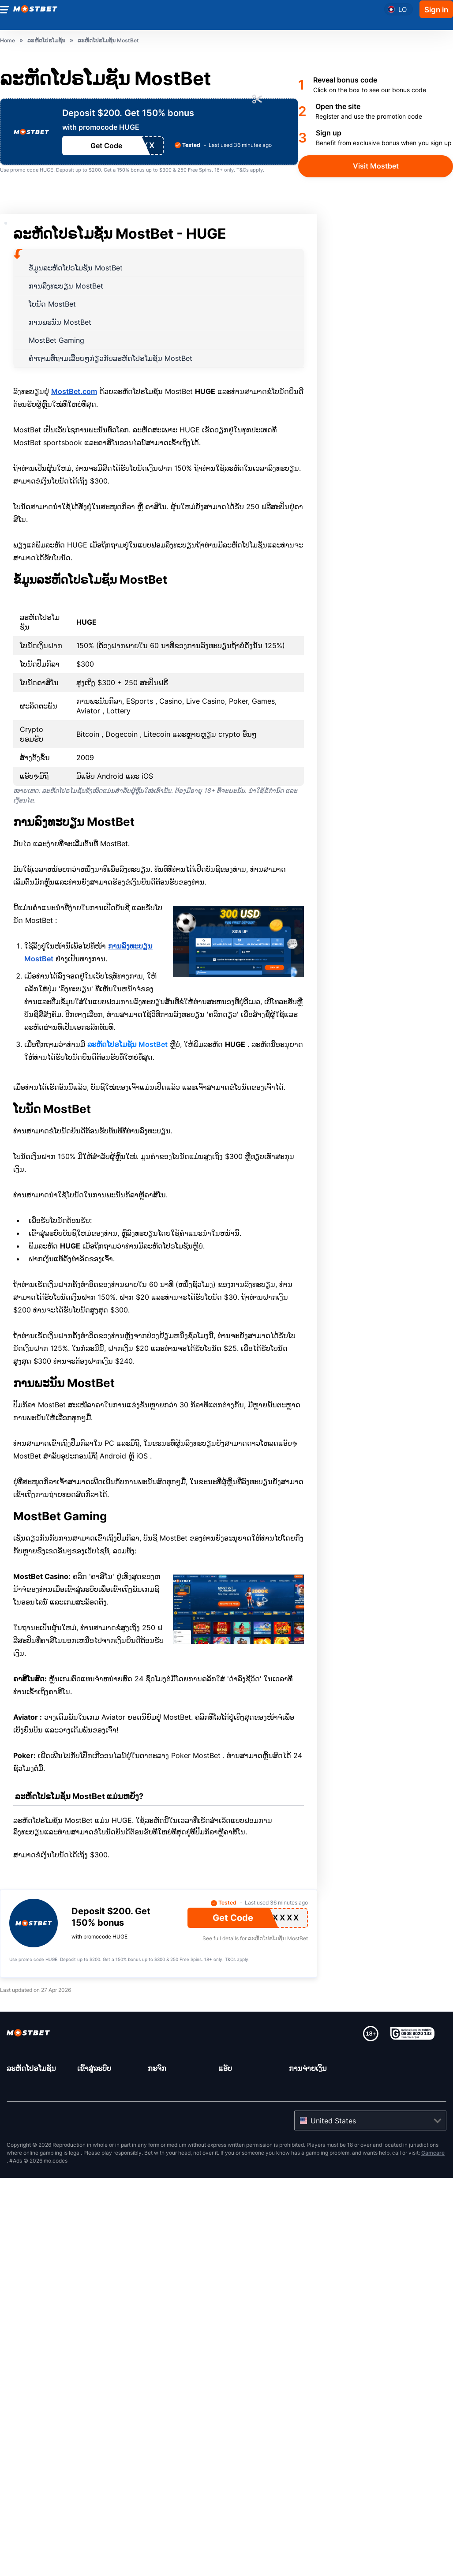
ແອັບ (225, 2068)
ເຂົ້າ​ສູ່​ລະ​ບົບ (94, 2068)
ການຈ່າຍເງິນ (308, 2068)
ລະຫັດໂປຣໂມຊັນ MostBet (127, 1044)
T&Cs (242, 170)
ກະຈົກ (157, 2068)
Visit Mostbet (376, 165)
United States (333, 2120)
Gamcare (433, 2152)
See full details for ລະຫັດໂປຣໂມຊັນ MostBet (255, 1938)
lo (402, 9)
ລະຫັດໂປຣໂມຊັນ (31, 2068)
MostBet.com (74, 391)
